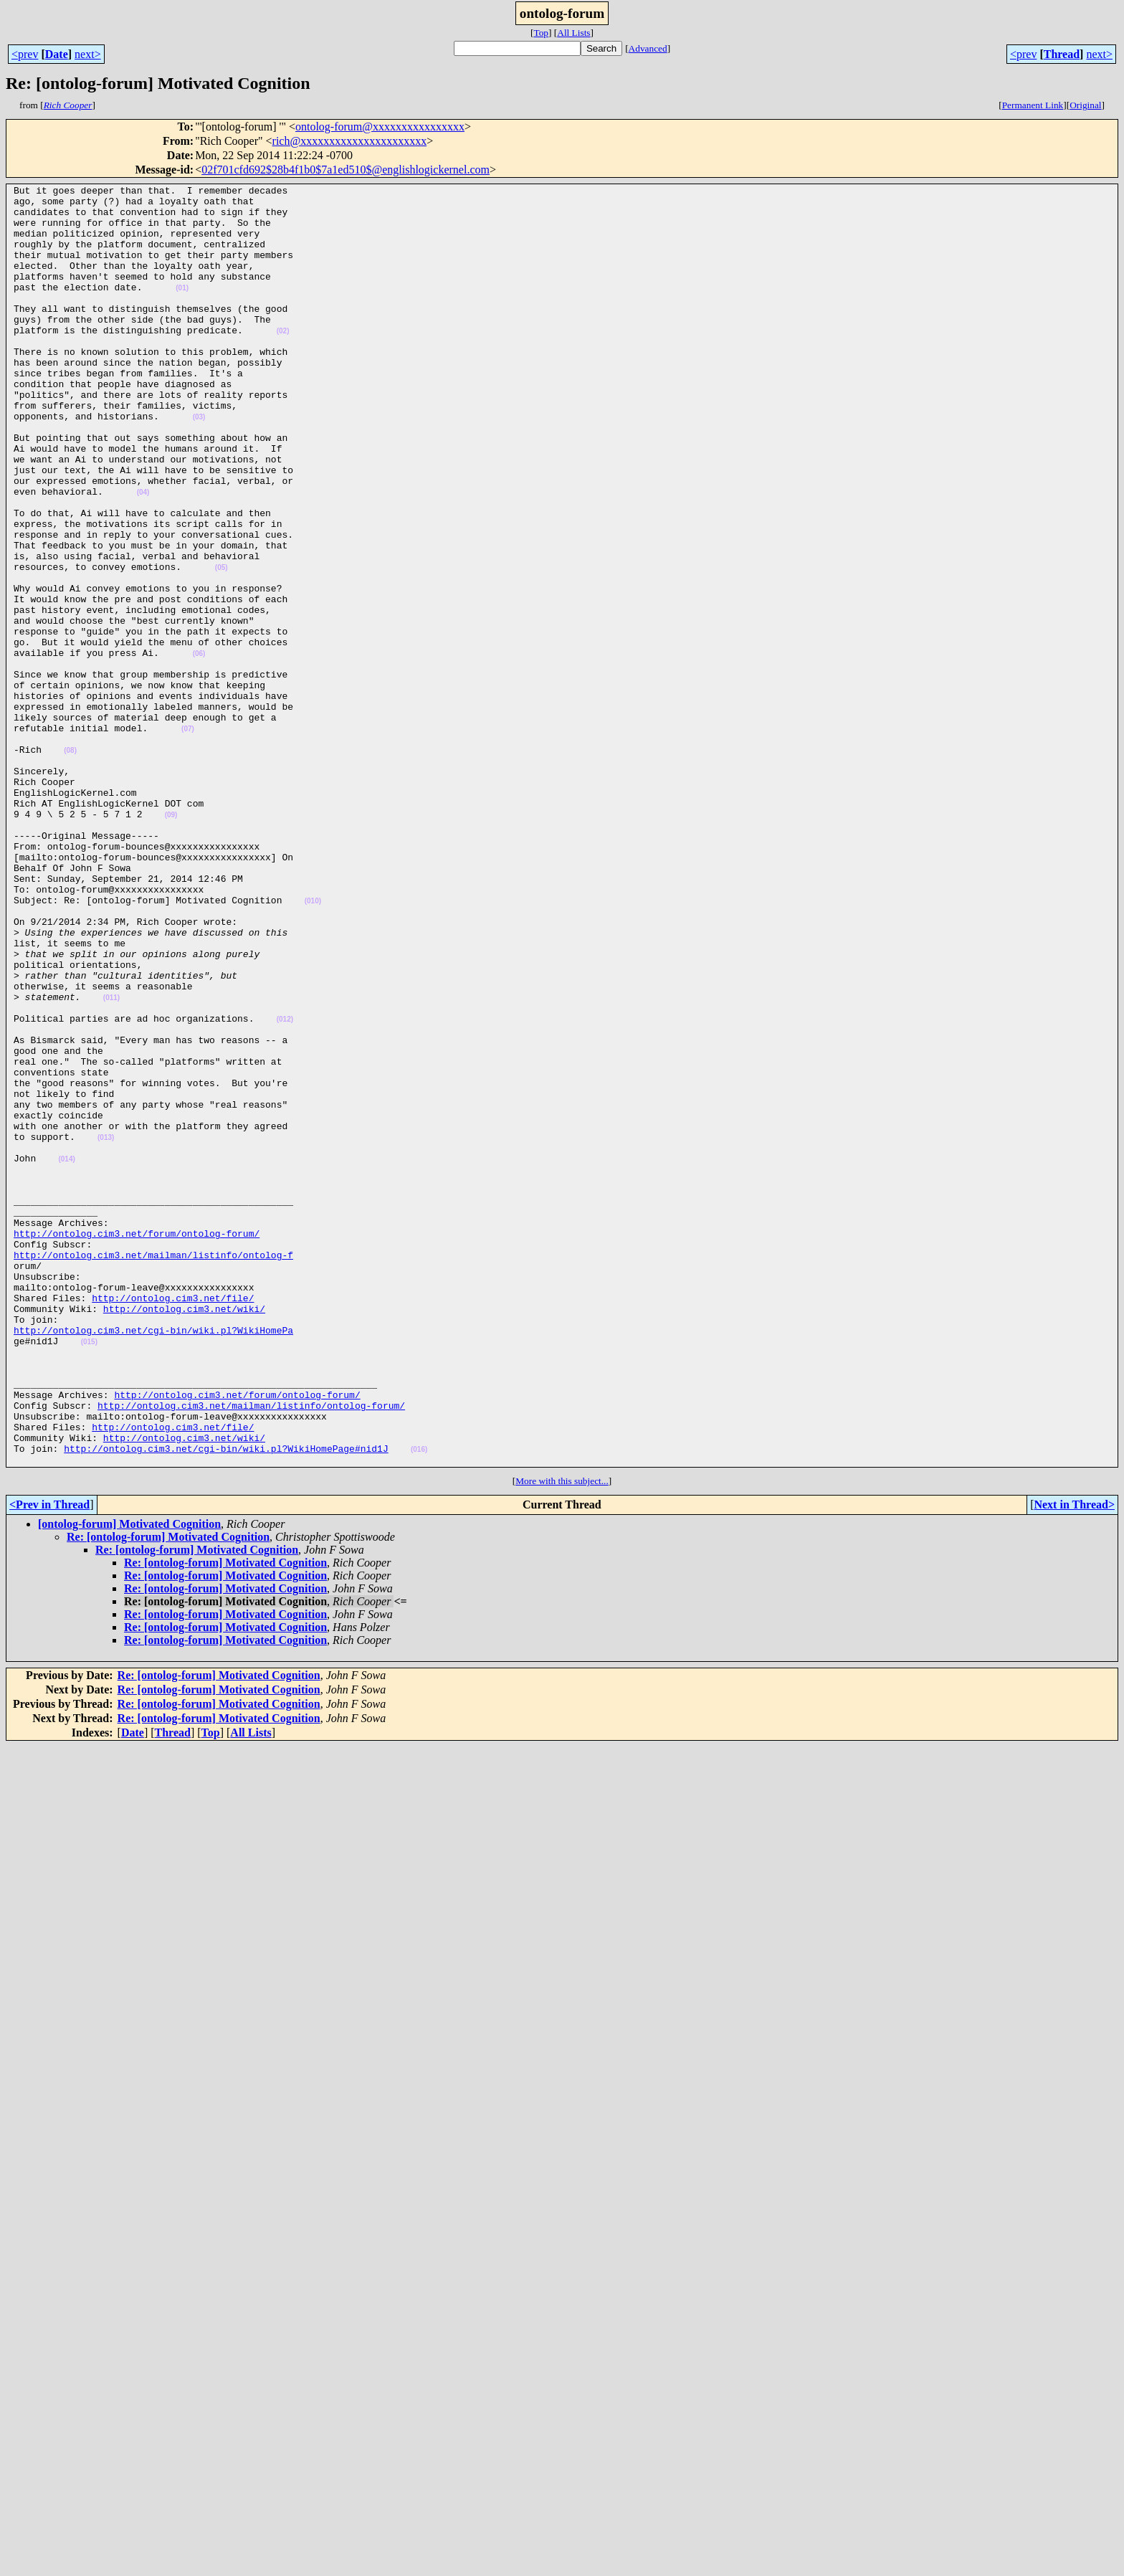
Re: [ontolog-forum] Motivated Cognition (168, 1793)
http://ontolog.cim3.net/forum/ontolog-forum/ (136, 1443)
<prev (24, 54)
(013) (105, 1329)
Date (56, 54)
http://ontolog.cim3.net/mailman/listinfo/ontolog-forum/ (251, 1650)
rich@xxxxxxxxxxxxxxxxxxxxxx (349, 141)
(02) (283, 361)
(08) (70, 864)
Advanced (648, 48)
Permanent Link (1033, 105)
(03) (199, 464)
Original (1085, 105)
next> (88, 54)
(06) (199, 748)
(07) (187, 838)
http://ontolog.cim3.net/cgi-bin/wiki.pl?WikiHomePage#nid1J (226, 1702)
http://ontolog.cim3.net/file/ (173, 1521)
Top (540, 32)
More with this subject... (562, 1736)
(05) (221, 645)
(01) (182, 309)
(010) (313, 1045)
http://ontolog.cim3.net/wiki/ (184, 1534)
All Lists (573, 32)
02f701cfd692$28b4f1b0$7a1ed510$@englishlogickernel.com (345, 169)
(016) (419, 1703)
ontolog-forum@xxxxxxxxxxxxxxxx (380, 126)
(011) (111, 1161)
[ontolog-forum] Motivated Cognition (129, 1780)
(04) (143, 555)
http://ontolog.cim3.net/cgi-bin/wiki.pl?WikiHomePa (153, 1560)
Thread (1062, 54)
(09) (171, 942)
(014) (66, 1355)
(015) (89, 1574)
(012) (285, 1187)
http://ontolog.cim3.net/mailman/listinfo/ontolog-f (153, 1469)
